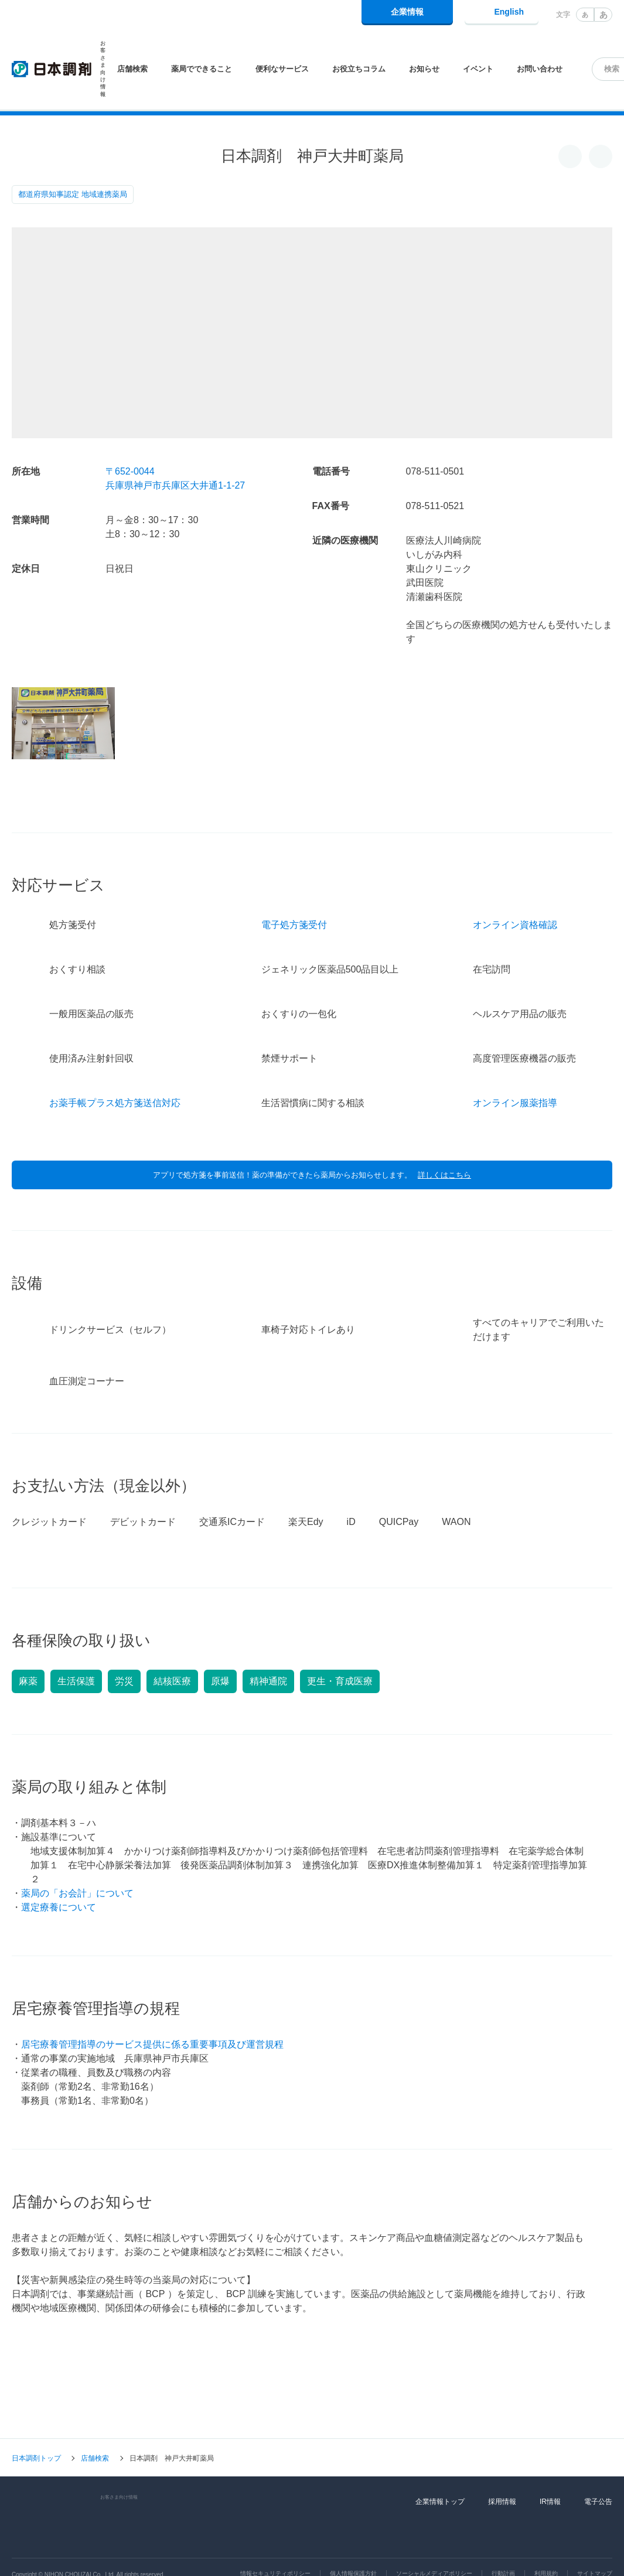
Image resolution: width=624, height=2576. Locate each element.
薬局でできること (201, 68)
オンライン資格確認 (515, 893)
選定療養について (58, 1875)
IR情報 (550, 2469)
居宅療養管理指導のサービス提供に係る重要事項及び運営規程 (152, 2012)
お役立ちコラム (359, 68)
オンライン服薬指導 (515, 1071)
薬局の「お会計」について (77, 1861)
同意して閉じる (559, 2556)
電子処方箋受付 (294, 893)
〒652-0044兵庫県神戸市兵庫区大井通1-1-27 (175, 478)
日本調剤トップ (36, 2426)
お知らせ (424, 68)
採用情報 (502, 2469)
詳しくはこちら (444, 1142)
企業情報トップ (440, 2469)
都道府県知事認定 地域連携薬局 (72, 194)
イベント (478, 68)
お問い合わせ (539, 68)
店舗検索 (132, 68)
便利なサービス (282, 68)
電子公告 (598, 2469)
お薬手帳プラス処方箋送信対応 (114, 1071)
